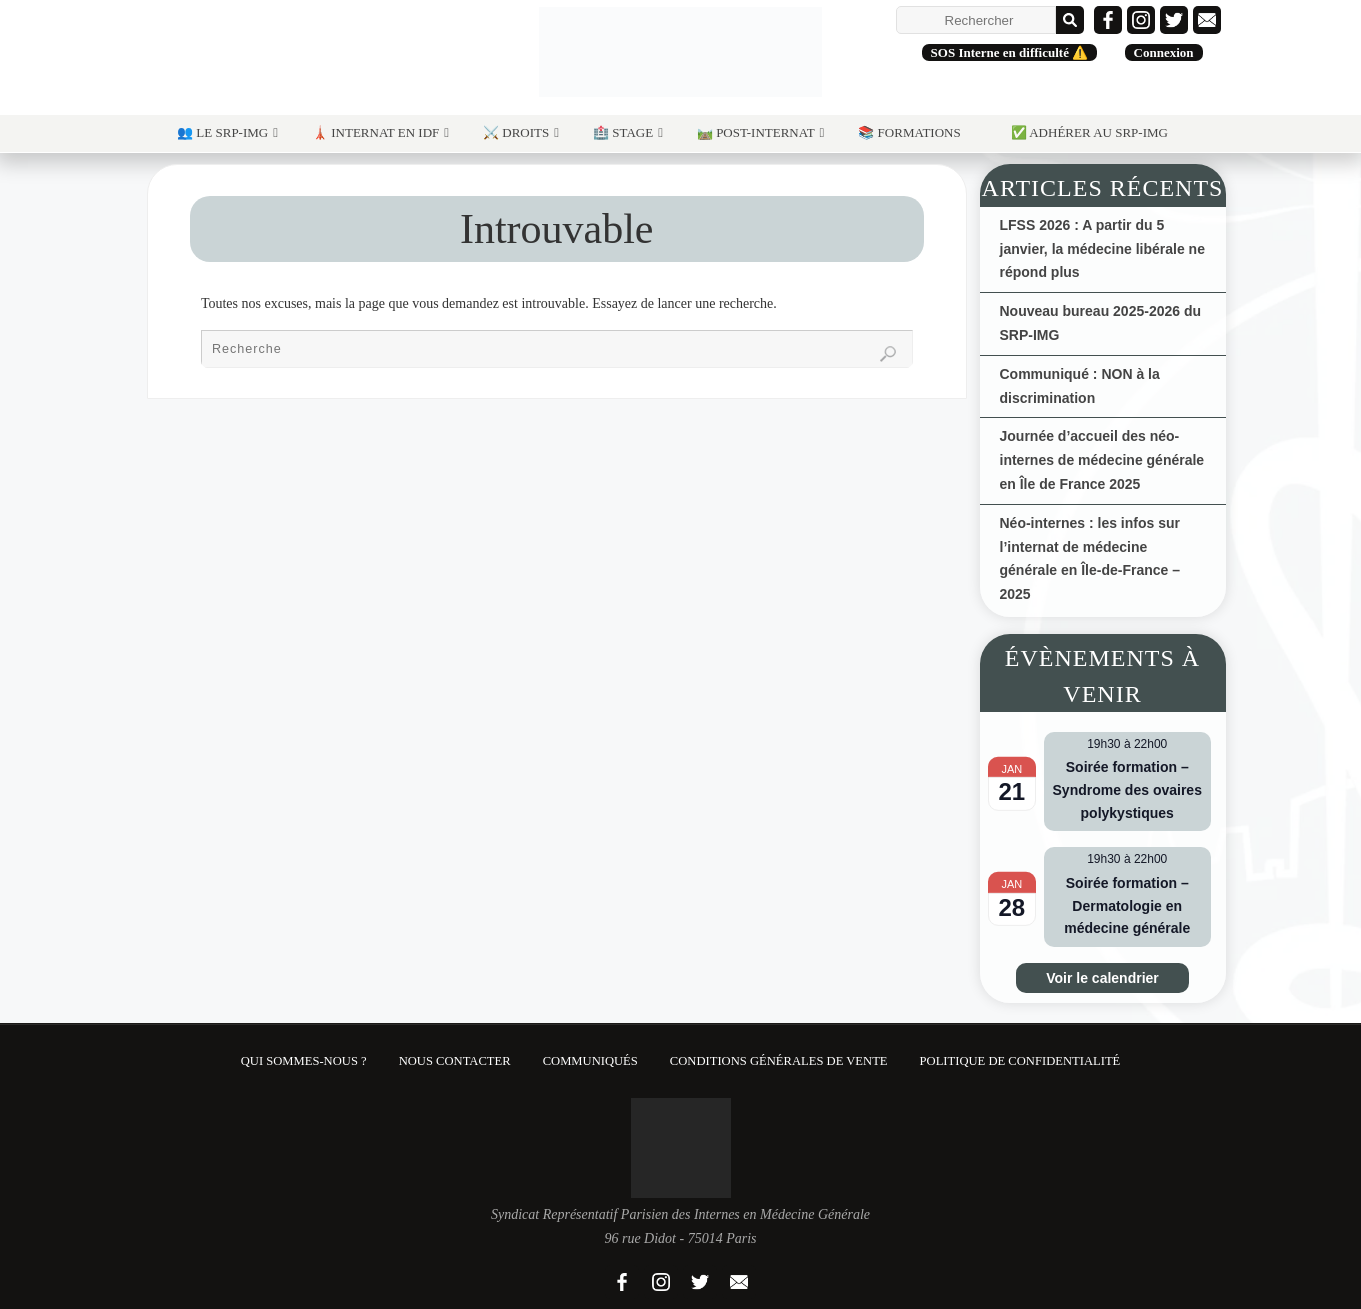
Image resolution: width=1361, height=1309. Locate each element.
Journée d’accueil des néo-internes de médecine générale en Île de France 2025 (1102, 460)
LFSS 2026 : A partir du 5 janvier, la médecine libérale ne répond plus (1102, 249)
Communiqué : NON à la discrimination (1080, 386)
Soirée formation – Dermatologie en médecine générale (1127, 905)
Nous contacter (455, 1061)
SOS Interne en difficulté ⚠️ (1010, 52)
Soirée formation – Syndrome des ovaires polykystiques (1127, 789)
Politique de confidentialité (1020, 1061)
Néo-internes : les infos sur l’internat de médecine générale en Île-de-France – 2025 (1090, 558)
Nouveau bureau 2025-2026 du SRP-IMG (1101, 323)
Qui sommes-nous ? (304, 1061)
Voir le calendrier (1102, 978)
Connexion (1164, 52)
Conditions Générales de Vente (779, 1061)
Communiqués (590, 1061)
